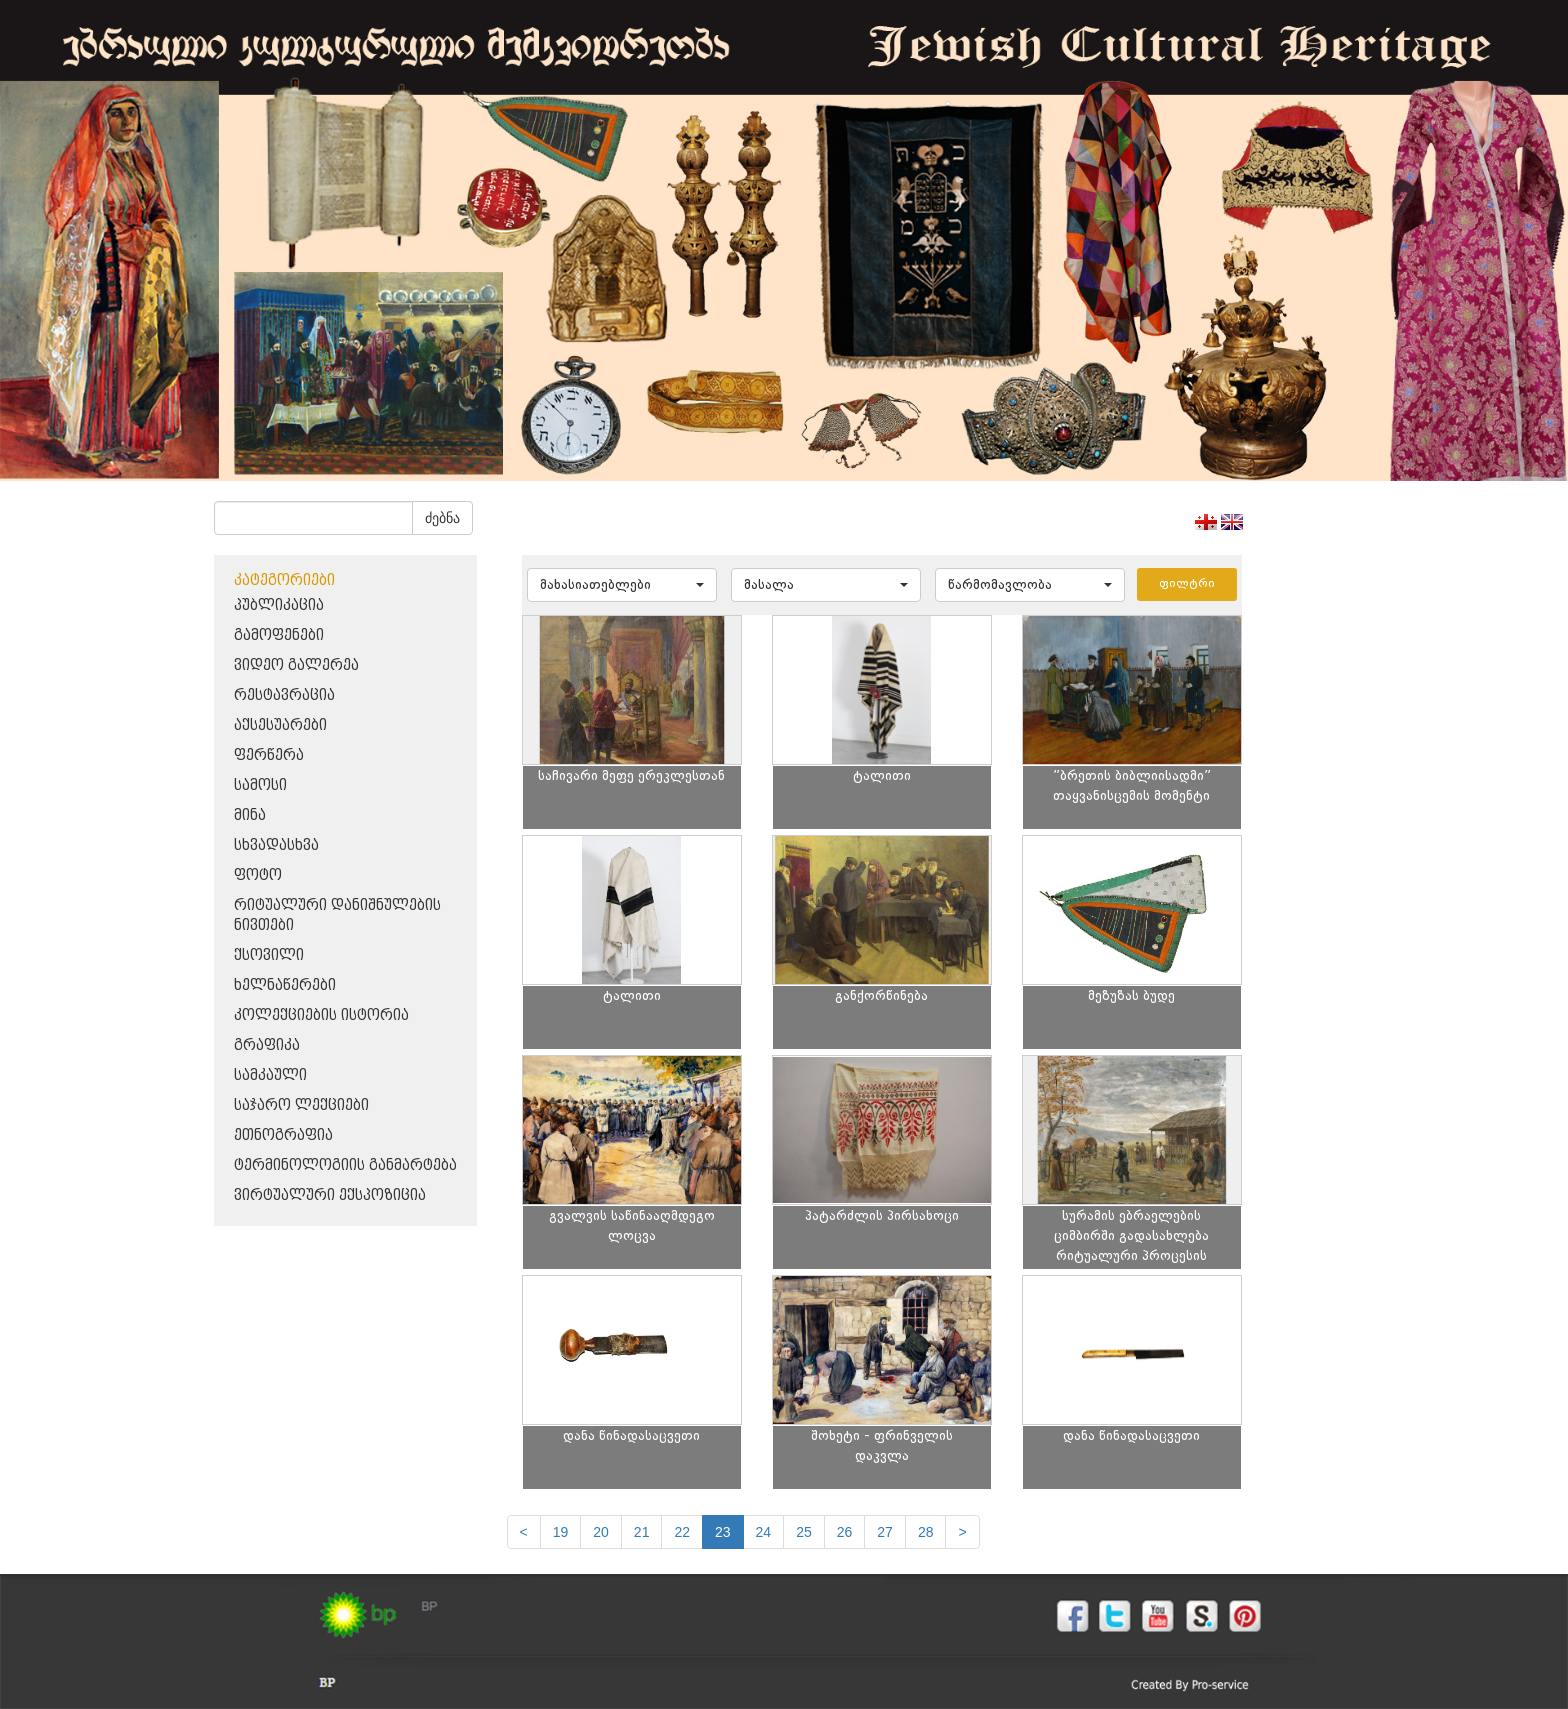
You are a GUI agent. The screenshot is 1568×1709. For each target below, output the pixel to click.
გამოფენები (279, 635)
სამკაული (270, 1075)
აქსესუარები (280, 725)
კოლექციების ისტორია (321, 1015)
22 (682, 1532)
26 (845, 1532)
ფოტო (258, 875)
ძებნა (442, 518)
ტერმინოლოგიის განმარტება (345, 1165)
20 (601, 1532)
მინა (250, 815)
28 (926, 1532)
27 (885, 1532)
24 (764, 1532)
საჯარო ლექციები (301, 1105)
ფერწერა (269, 755)
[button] (622, 585)
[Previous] (524, 1532)
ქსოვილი (269, 955)
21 (642, 1532)
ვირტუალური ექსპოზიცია (330, 1195)
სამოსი (260, 785)
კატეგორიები (284, 580)
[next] (962, 1532)
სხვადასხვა (276, 845)
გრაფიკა (267, 1045)
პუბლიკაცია (279, 605)
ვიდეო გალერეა (296, 665)
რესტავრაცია (284, 695)
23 (723, 1532)
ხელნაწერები (285, 985)
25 (804, 1532)
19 (561, 1532)
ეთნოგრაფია (283, 1135)
